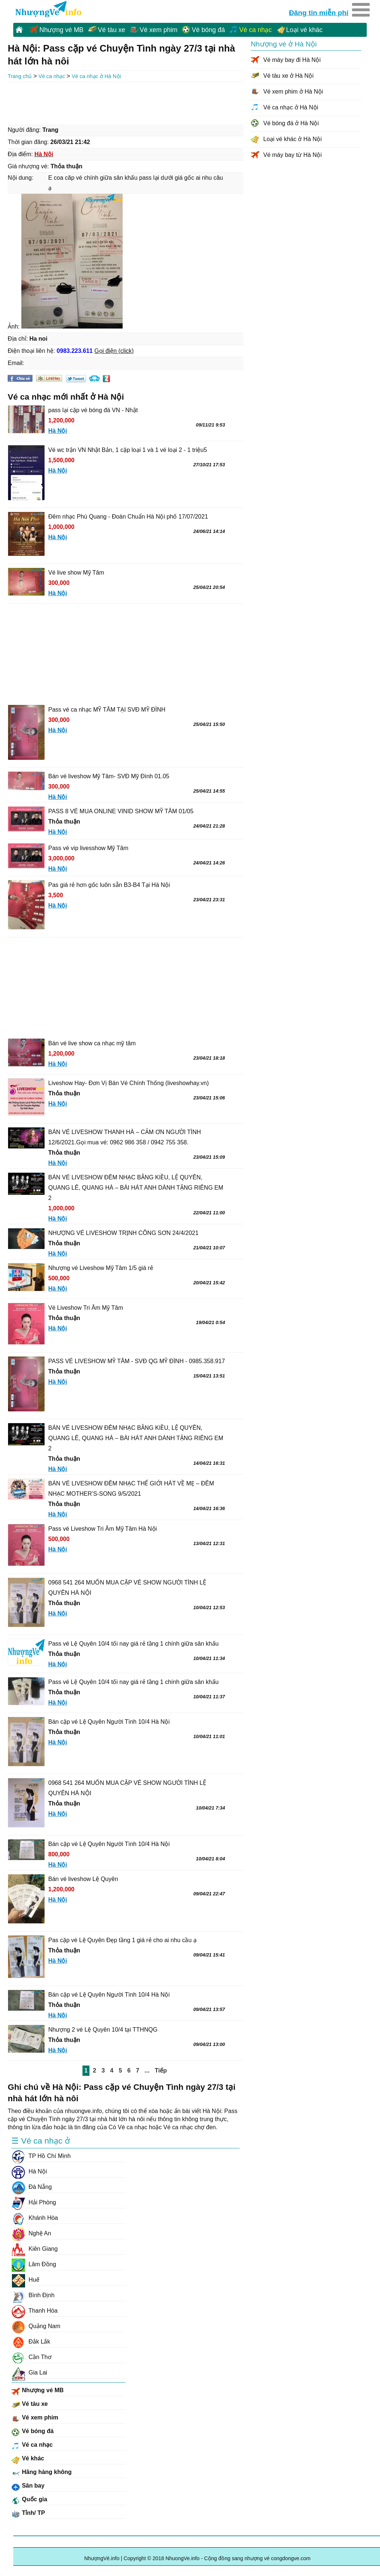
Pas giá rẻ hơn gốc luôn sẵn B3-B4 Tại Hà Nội (109, 885)
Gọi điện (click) (114, 351)
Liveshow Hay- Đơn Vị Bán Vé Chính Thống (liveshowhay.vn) (128, 1083)
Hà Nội (29, 2171)
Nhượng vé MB (61, 30)
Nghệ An (31, 2233)
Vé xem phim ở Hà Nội (293, 91)
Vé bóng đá (208, 30)
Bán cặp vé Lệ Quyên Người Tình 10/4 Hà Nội (109, 1722)
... (147, 2070)
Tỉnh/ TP (28, 2514)
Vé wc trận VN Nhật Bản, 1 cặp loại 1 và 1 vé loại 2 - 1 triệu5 (127, 450)
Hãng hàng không (41, 2473)
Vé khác (27, 2459)
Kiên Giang (34, 2249)
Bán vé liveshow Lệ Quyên (83, 1879)
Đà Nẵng (31, 2187)
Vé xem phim (158, 30)
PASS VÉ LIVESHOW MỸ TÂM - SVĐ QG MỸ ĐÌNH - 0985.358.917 (136, 1361)
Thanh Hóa (34, 2311)
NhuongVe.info (47, 9)
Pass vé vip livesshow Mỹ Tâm (88, 848)
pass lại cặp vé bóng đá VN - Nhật (93, 410)
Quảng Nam (35, 2326)
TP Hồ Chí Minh (41, 2156)
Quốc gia (29, 2500)
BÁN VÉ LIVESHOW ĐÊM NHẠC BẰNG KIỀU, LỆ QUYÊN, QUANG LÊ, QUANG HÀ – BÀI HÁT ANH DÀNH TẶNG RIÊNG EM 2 (135, 1187)
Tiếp (161, 2070)
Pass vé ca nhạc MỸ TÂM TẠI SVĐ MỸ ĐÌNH (106, 709)
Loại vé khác (304, 30)
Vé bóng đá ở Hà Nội (291, 123)
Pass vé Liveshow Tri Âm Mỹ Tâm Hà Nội (102, 1529)
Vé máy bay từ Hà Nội (292, 155)
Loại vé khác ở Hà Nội (292, 139)
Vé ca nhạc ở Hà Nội (96, 76)
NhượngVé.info (102, 2558)
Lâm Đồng (33, 2264)
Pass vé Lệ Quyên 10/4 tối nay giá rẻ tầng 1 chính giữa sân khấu (133, 1643)
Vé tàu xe (111, 30)
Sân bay (28, 2486)
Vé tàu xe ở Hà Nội (288, 76)
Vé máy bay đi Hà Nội (292, 60)
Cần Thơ (31, 2357)
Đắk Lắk (30, 2342)
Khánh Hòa (34, 2218)
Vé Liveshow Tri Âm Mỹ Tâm (85, 1308)
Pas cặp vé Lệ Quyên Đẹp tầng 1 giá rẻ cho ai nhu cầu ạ (122, 1940)
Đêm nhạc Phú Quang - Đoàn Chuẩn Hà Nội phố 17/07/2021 (128, 516)
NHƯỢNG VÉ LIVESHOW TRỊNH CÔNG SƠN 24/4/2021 (123, 1233)
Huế (25, 2280)
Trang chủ (20, 76)
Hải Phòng (33, 2202)
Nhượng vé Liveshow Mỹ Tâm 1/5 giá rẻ (100, 1268)
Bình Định (32, 2295)
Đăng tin (318, 12)
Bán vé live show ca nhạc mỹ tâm (92, 1043)
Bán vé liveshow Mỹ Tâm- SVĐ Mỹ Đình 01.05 (108, 776)
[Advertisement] (125, 102)
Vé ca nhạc (255, 30)
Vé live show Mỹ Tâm (76, 572)
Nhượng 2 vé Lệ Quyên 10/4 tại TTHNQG (103, 2029)
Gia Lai (29, 2373)
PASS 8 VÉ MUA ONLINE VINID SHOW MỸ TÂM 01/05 (120, 811)
